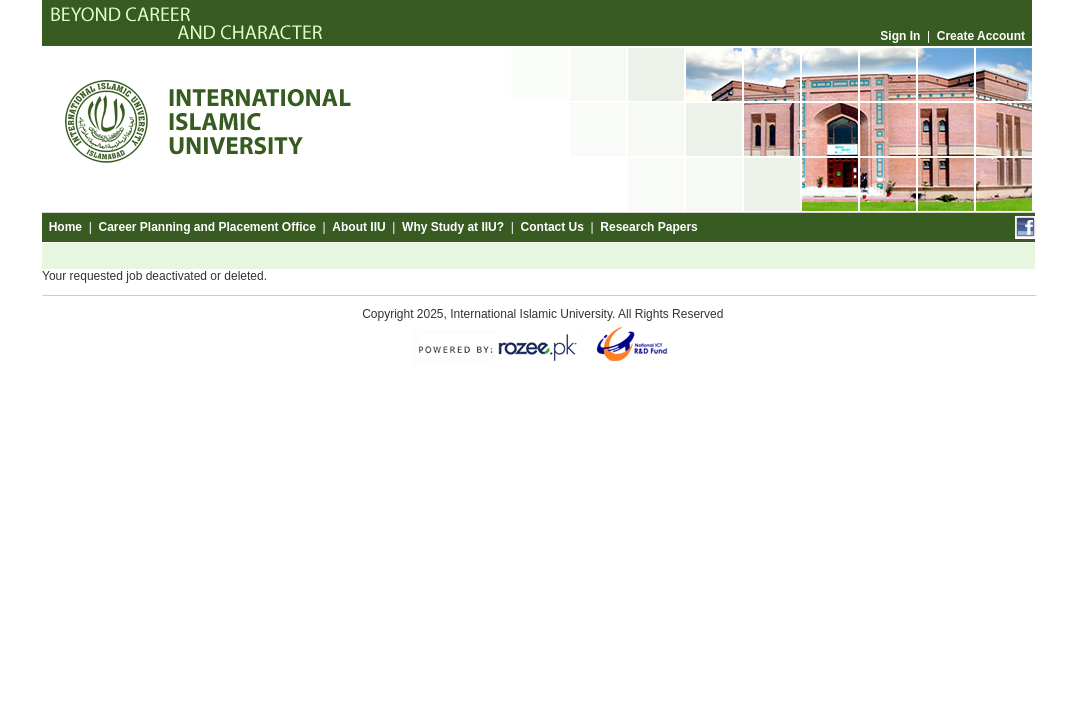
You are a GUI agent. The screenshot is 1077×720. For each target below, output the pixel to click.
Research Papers (648, 227)
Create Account (981, 36)
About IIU (358, 227)
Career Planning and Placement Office (206, 227)
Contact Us (552, 227)
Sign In (900, 36)
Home (65, 227)
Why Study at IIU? (453, 227)
